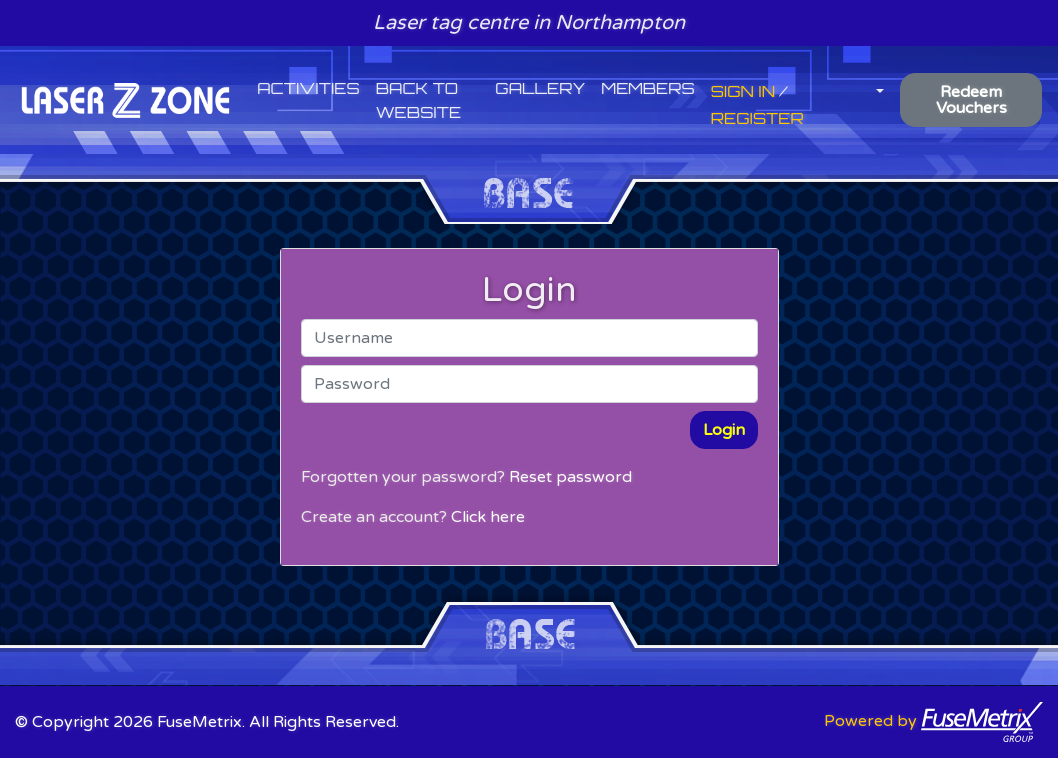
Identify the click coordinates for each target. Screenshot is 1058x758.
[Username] (529, 338)
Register (757, 118)
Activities (308, 88)
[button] (878, 88)
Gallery (540, 88)
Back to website (418, 100)
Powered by (933, 722)
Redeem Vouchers (971, 100)
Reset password (570, 477)
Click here (488, 517)
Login (724, 430)
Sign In (743, 91)
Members (647, 88)
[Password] (529, 384)
